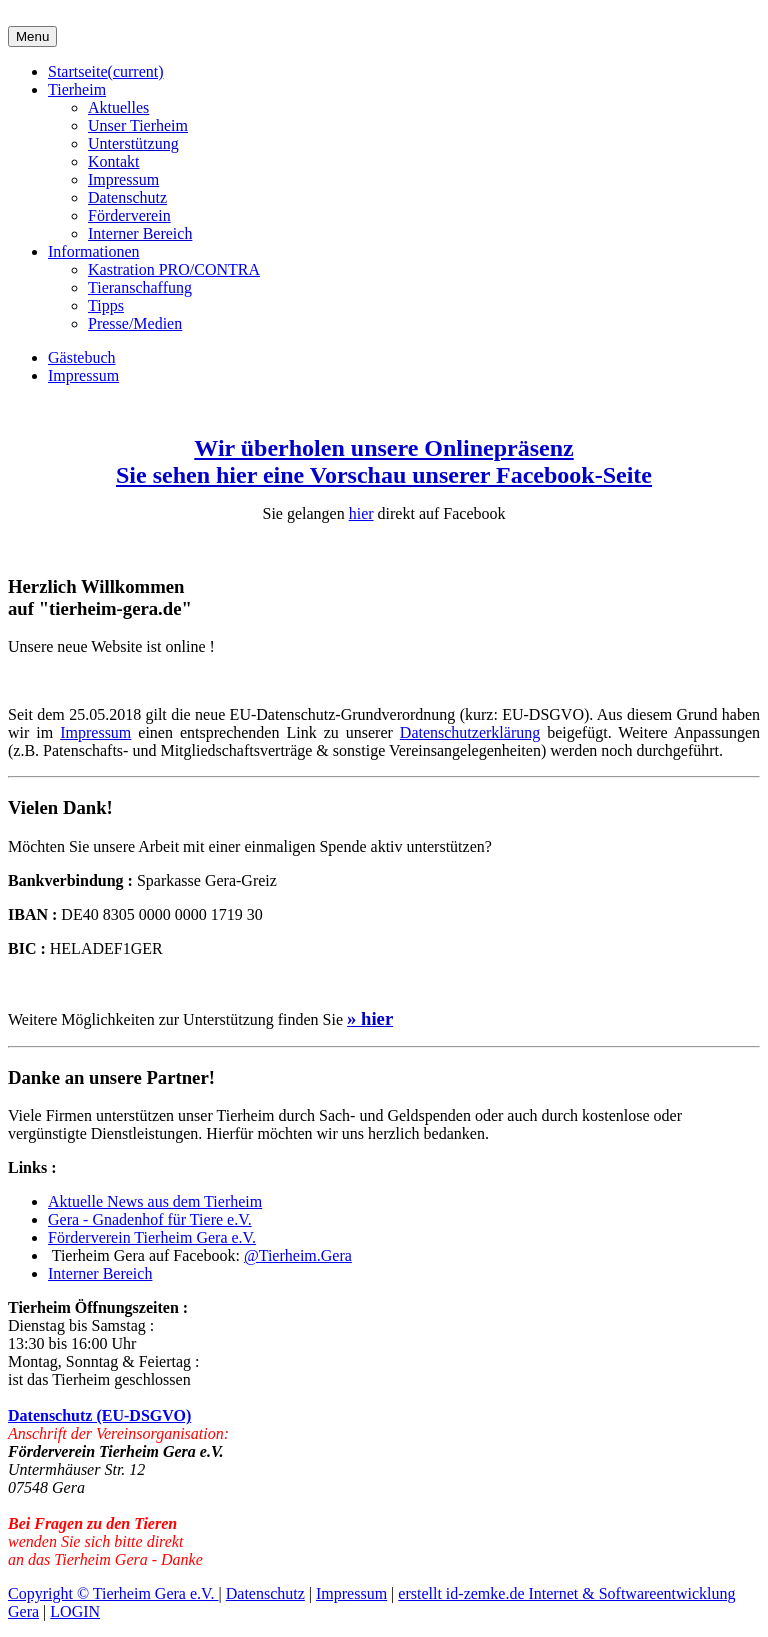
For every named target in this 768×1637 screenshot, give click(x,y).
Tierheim (77, 89)
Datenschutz (127, 197)
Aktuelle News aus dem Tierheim (155, 1201)
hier (361, 513)
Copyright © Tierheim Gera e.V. (113, 1593)
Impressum (123, 179)
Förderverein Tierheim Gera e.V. (152, 1237)
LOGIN (75, 1611)
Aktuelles (118, 107)
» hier (370, 1018)
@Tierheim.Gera (298, 1255)
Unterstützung (133, 143)
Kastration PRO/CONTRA (174, 269)
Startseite (106, 71)
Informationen (94, 251)
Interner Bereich (140, 233)
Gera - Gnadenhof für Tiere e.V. (150, 1219)
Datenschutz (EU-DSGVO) (99, 1415)
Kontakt (114, 161)
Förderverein (129, 215)
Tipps (106, 305)
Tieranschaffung (140, 287)
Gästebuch (82, 357)
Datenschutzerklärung (470, 732)
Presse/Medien (135, 323)
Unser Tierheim (138, 125)
